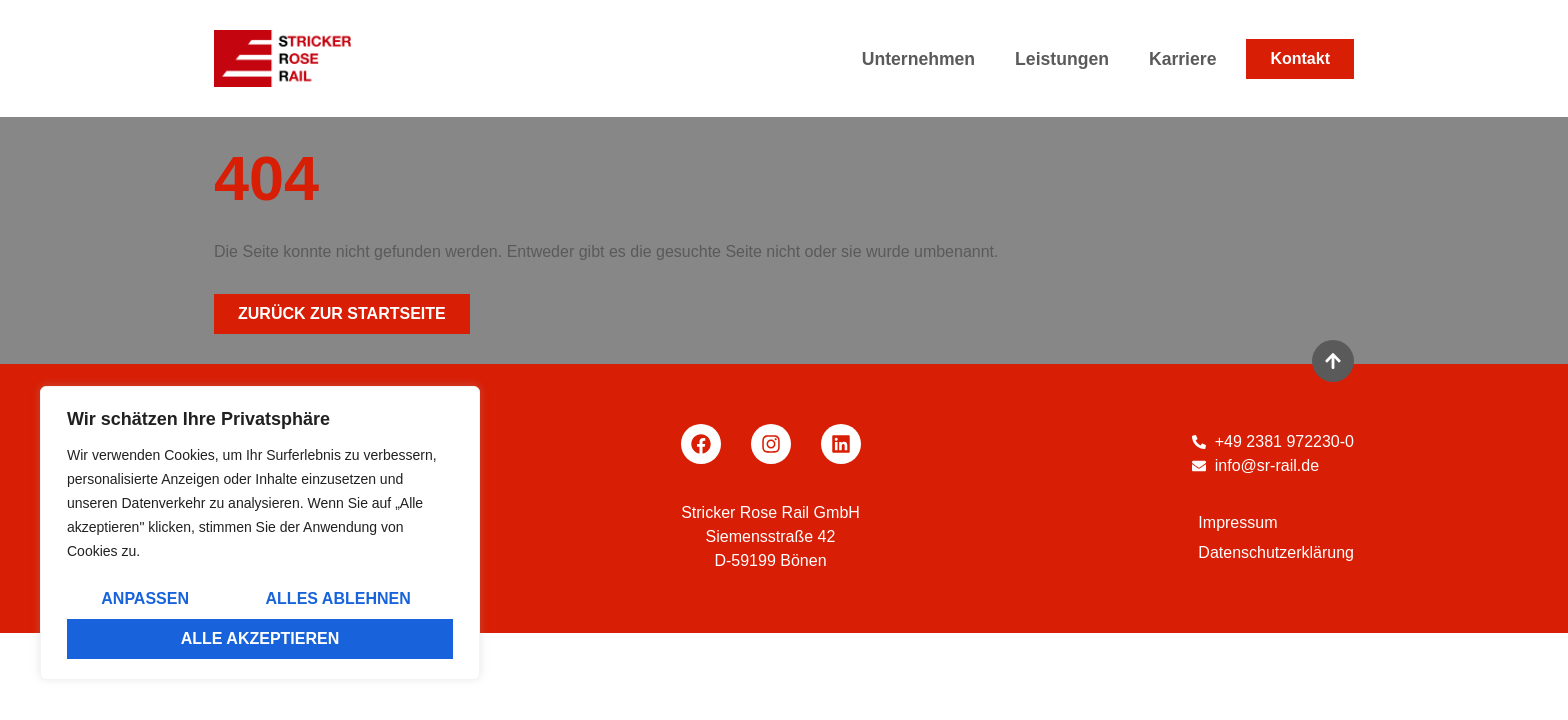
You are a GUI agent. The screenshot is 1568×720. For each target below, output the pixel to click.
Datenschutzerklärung (1276, 552)
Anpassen (145, 598)
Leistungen (1067, 59)
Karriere (1183, 59)
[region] (260, 533)
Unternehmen (923, 59)
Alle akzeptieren (260, 638)
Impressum (1237, 522)
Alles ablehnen (338, 598)
